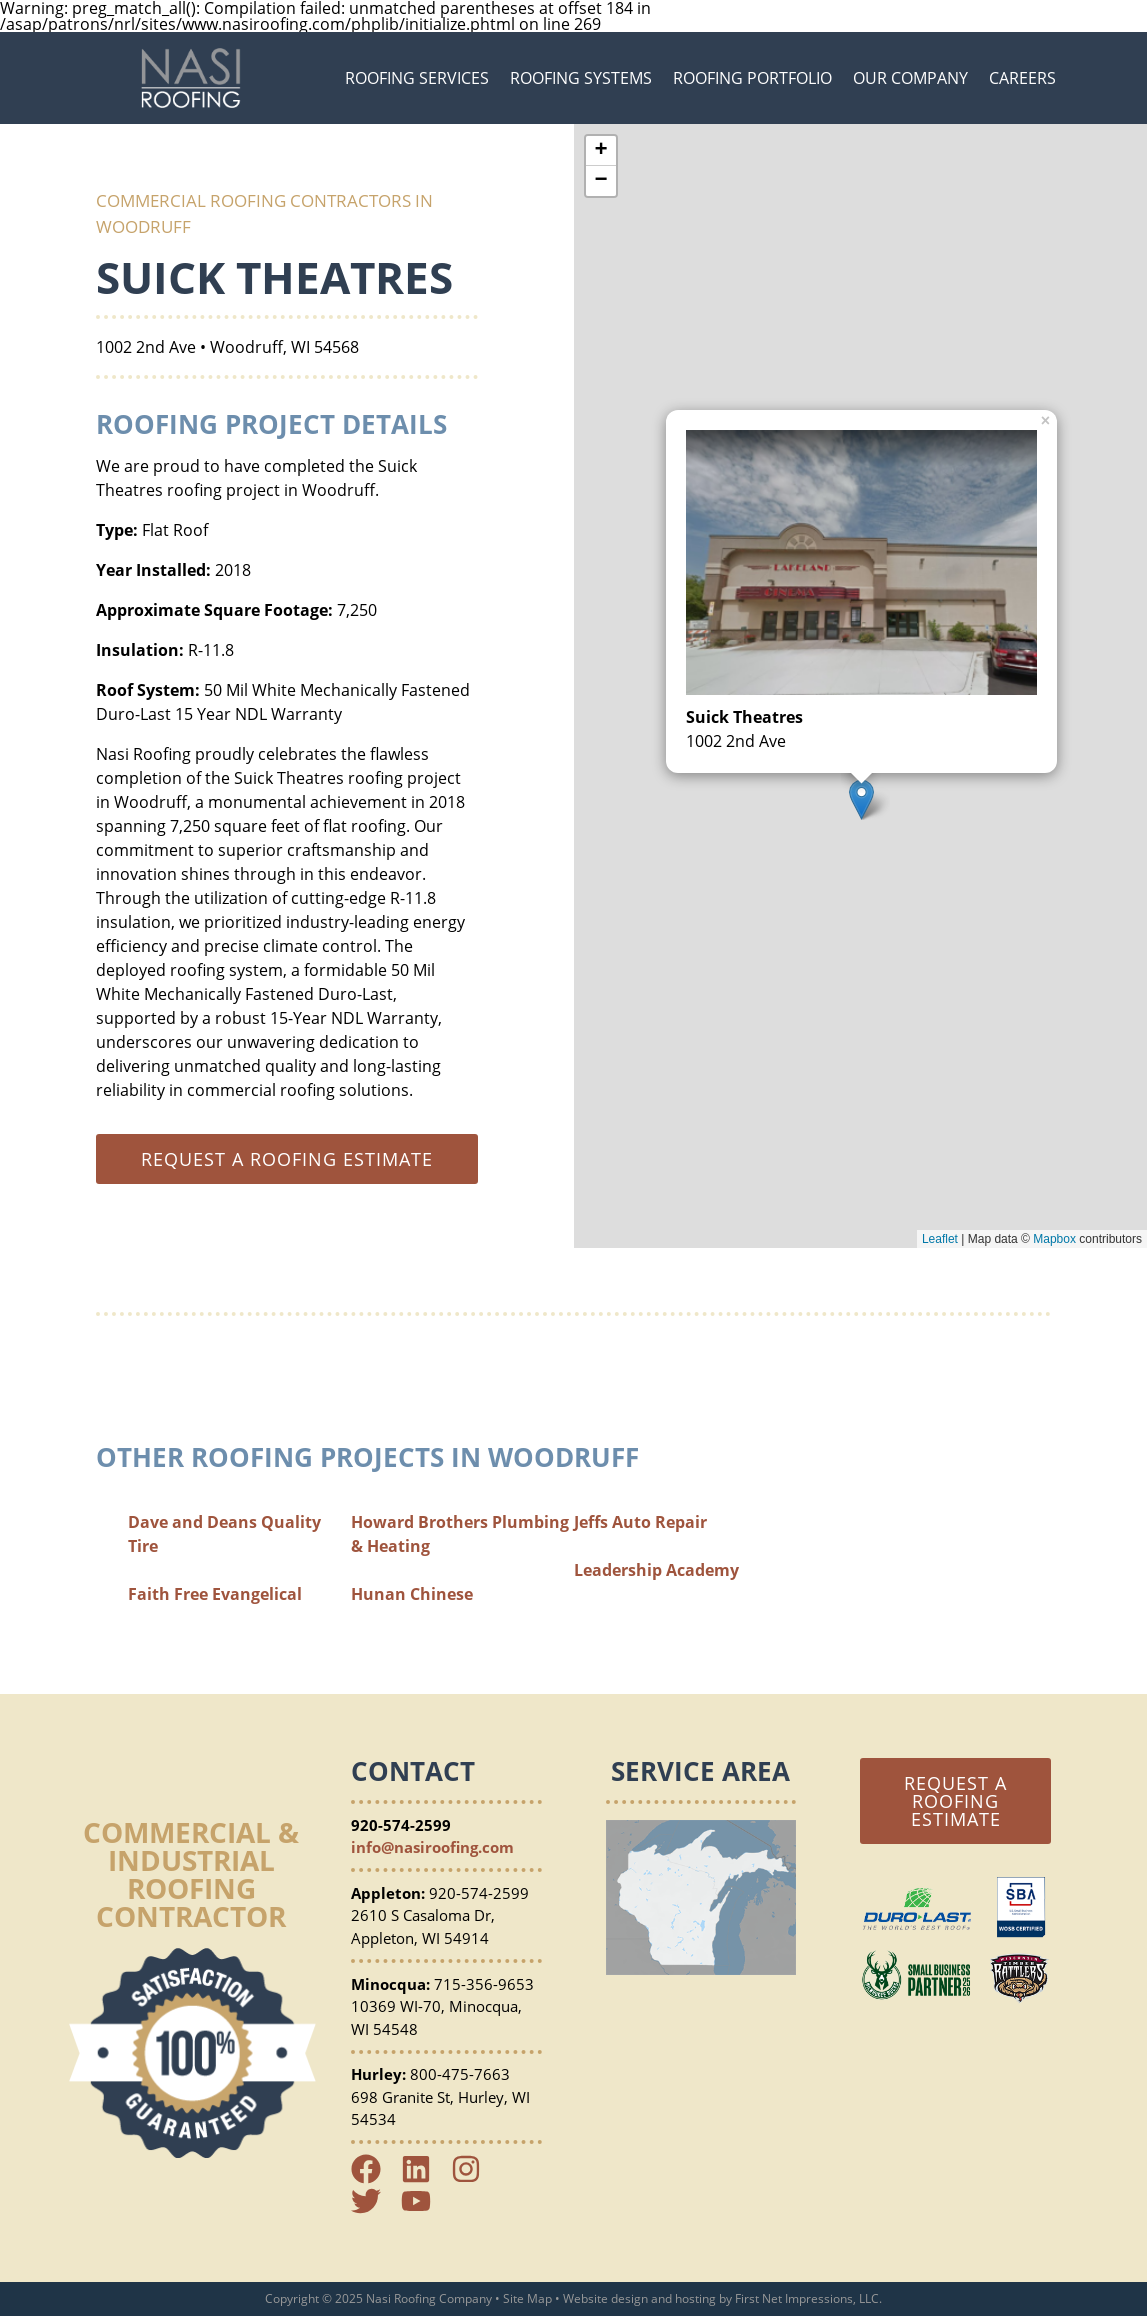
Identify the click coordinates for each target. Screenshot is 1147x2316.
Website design (605, 2298)
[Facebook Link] (374, 2178)
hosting (695, 2298)
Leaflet (940, 1239)
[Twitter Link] (374, 2210)
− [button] (600, 181)
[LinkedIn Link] (424, 2178)
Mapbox (1054, 1239)
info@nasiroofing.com (432, 1847)
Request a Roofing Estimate (955, 1801)
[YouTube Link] (424, 2210)
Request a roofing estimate (287, 1159)
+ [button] (600, 151)
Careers (1022, 78)
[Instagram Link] (474, 2178)
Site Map (527, 2298)
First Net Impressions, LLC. (808, 2298)
